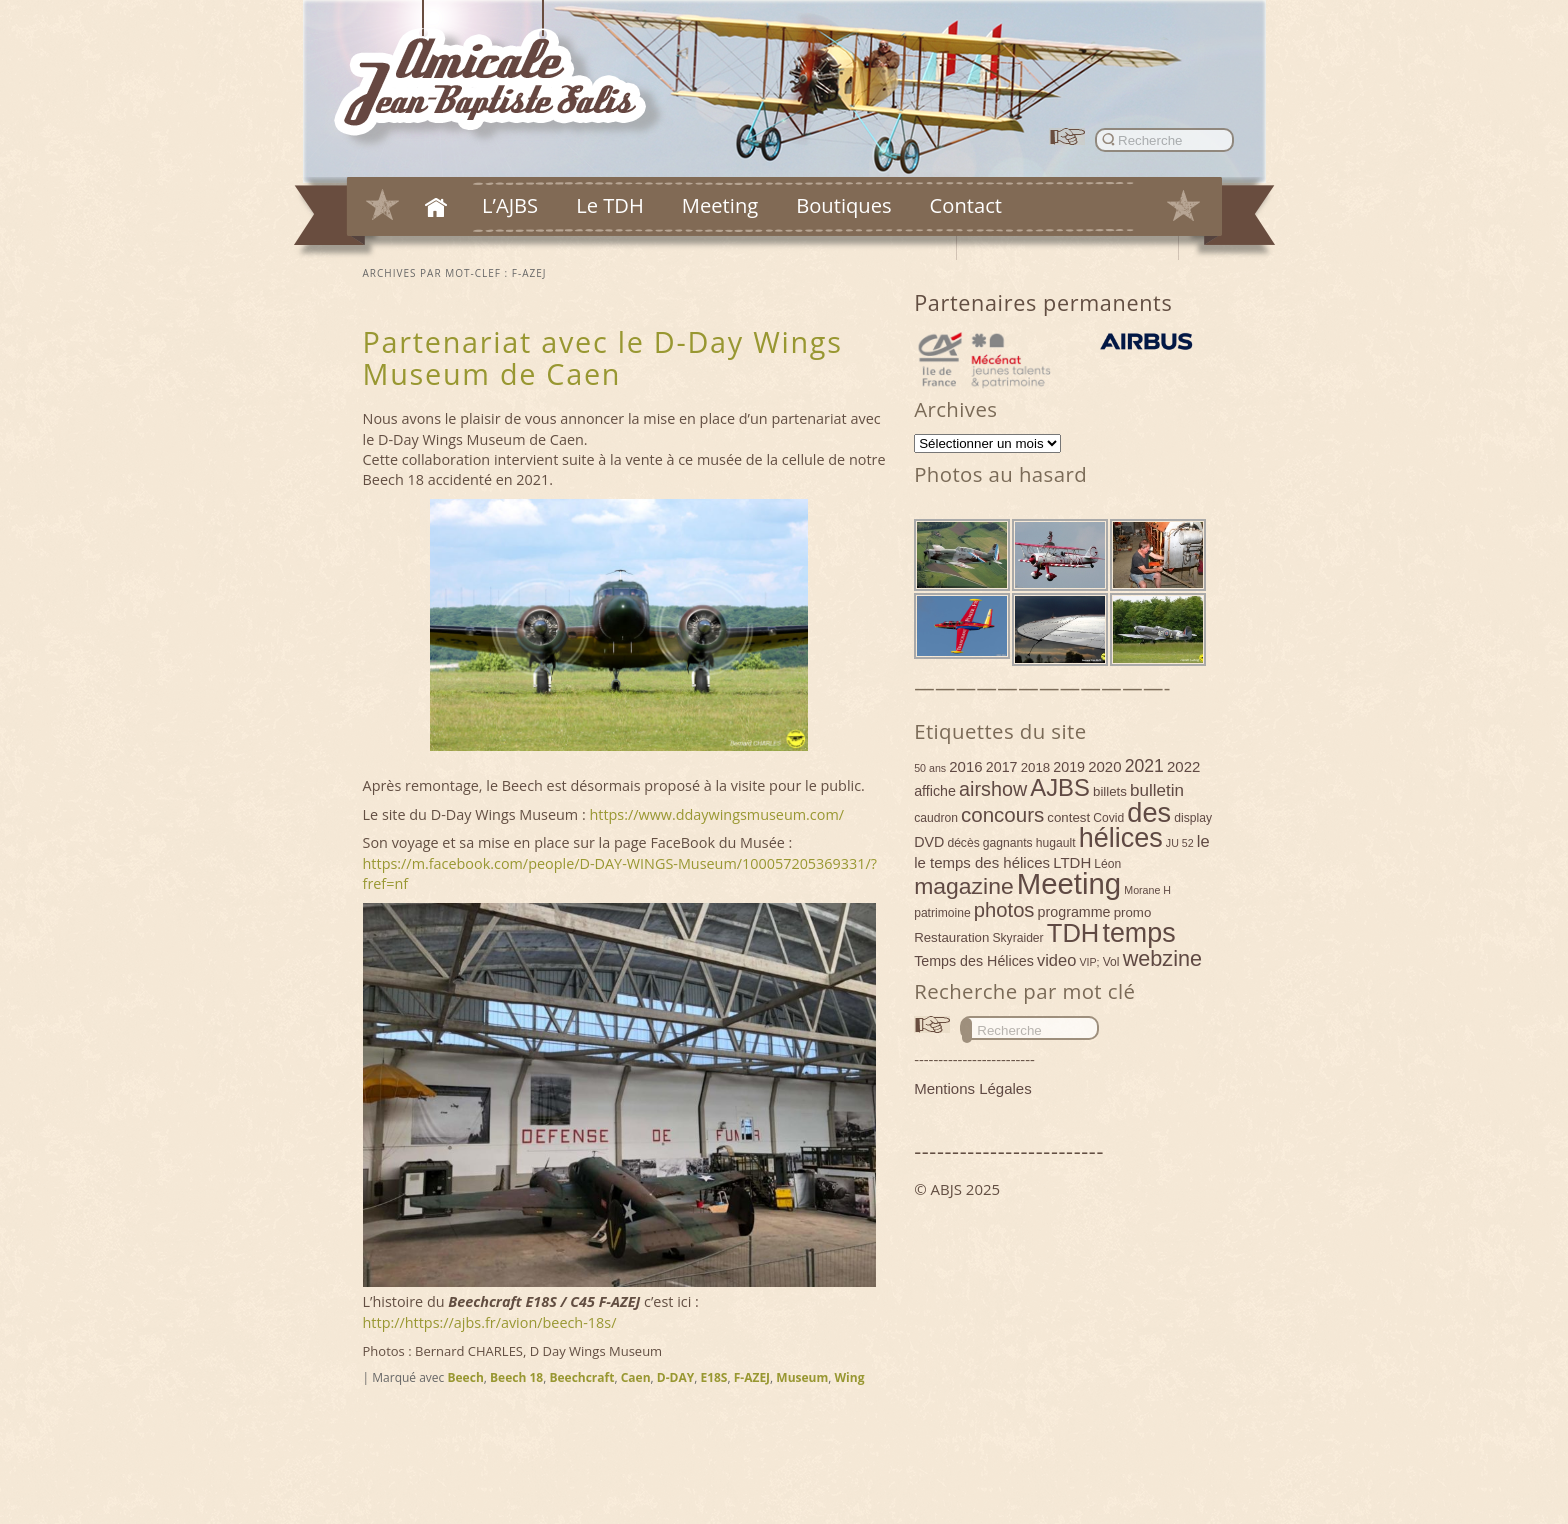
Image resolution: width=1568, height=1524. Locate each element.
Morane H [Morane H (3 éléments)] (1147, 890)
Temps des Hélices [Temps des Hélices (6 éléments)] (974, 961)
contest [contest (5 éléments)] (1068, 817)
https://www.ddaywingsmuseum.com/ (716, 814)
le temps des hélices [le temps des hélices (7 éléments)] (982, 862)
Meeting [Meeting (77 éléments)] (1069, 883)
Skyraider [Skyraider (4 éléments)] (1017, 938)
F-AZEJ (752, 1377)
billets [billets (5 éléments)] (1110, 791)
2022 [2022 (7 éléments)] (1183, 766)
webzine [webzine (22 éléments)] (1162, 958)
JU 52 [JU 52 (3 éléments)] (1180, 843)
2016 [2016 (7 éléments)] (965, 766)
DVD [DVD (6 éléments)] (929, 842)
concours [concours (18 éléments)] (1002, 814)
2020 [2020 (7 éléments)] (1104, 766)
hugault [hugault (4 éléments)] (1056, 843)
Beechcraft (581, 1377)
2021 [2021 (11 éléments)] (1144, 766)
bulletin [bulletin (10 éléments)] (1157, 790)
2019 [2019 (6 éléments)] (1069, 767)
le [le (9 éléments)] (1203, 841)
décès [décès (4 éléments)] (963, 843)
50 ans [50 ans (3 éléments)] (930, 768)
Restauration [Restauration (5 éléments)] (951, 937)
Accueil (436, 207)
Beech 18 (516, 1377)
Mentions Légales (973, 1088)
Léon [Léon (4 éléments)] (1107, 864)
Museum (802, 1377)
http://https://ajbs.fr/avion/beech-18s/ (490, 1322)
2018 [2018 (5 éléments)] (1036, 767)
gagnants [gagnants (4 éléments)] (1008, 843)
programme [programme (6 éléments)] (1074, 912)
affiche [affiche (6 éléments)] (935, 791)
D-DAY (675, 1377)
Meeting (720, 205)
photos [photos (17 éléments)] (1004, 910)
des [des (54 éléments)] (1149, 812)
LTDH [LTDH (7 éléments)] (1072, 862)
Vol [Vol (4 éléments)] (1111, 962)
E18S (713, 1377)
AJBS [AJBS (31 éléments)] (1060, 787)
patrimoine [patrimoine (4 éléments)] (942, 913)
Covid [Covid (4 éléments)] (1108, 818)
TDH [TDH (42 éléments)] (1073, 933)
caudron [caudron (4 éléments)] (936, 818)
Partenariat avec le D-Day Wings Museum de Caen (603, 357)
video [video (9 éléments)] (1056, 960)
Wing (849, 1377)
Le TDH (610, 205)
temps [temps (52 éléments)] (1138, 933)
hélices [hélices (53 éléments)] (1121, 838)
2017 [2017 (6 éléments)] (1002, 767)
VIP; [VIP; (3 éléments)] (1089, 962)
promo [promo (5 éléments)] (1133, 912)
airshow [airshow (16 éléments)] (993, 789)
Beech (465, 1377)
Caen (636, 1377)
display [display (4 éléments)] (1193, 818)
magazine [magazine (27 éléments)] (964, 886)
